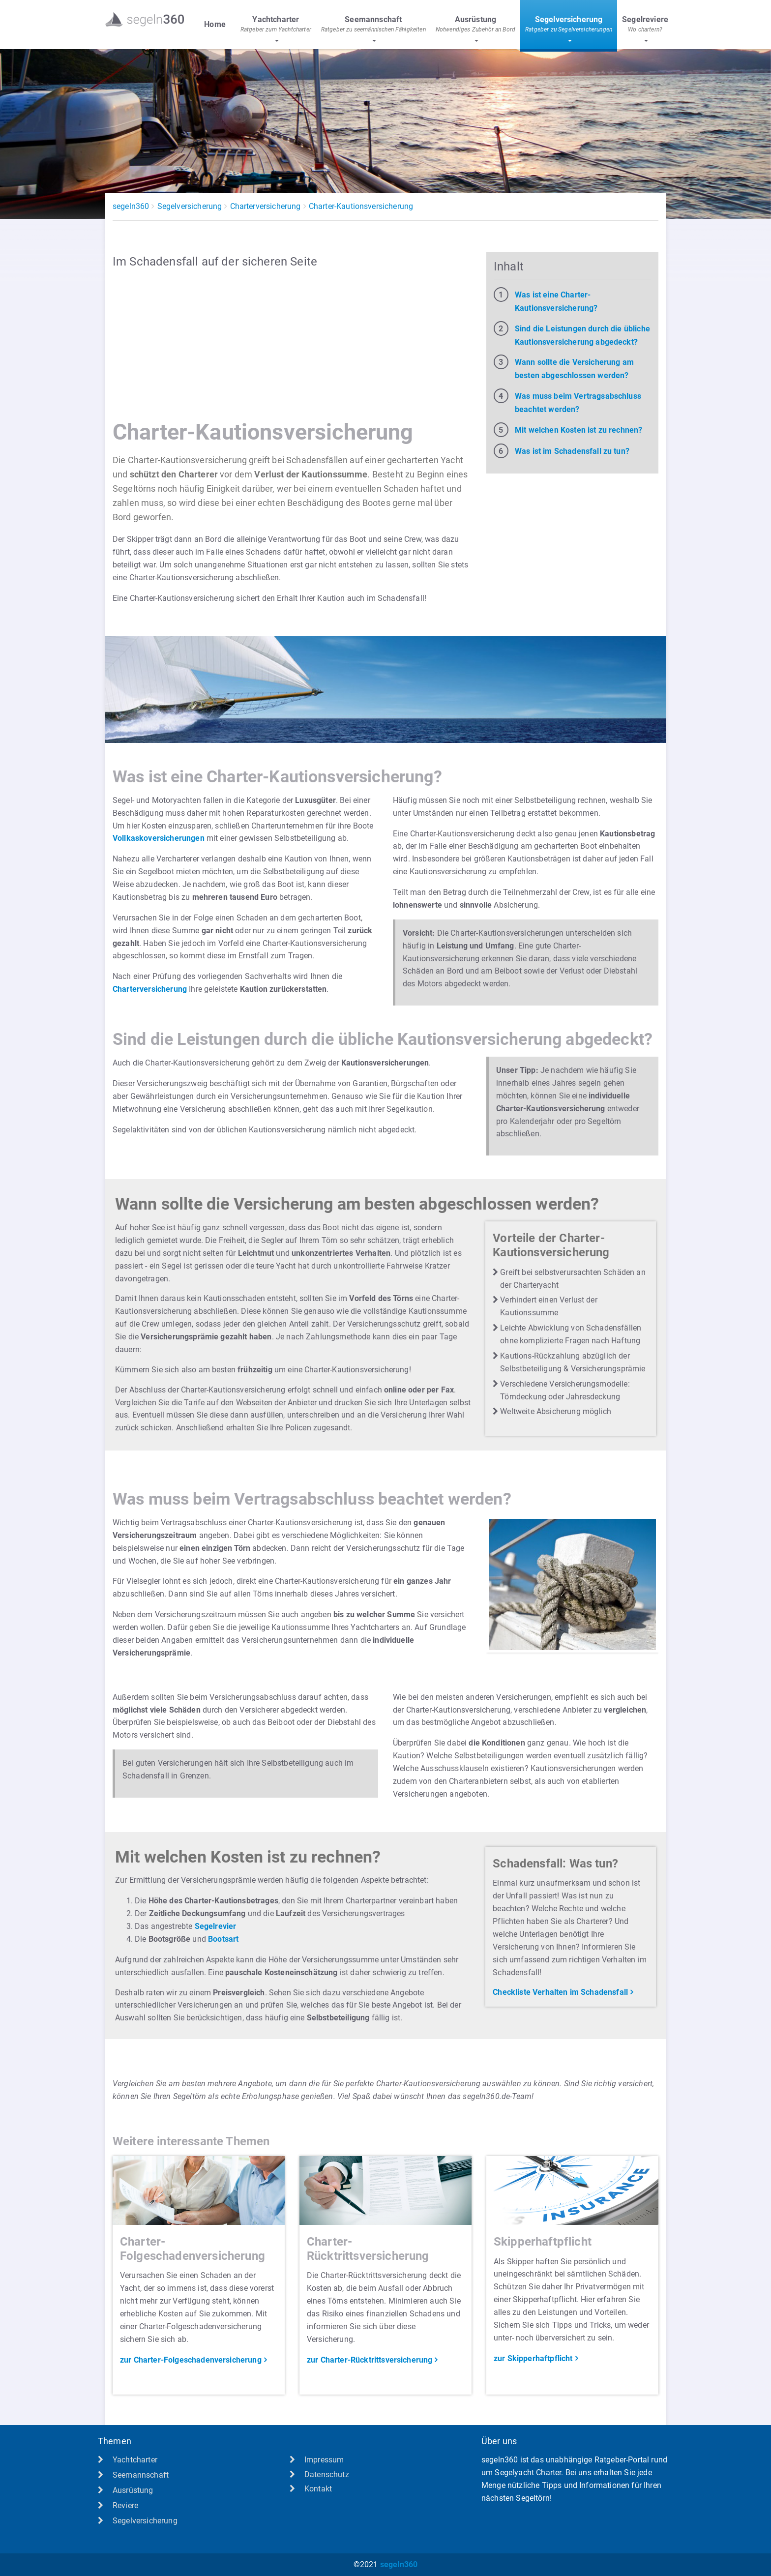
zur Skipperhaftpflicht (533, 2358)
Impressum (324, 2459)
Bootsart (223, 1939)
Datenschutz (326, 2474)
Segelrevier (216, 1926)
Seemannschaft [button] (373, 24)
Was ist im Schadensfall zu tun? (572, 451)
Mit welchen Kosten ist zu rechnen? (578, 430)
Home (215, 24)
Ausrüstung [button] (475, 24)
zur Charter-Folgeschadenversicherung (191, 2360)
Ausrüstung (133, 2490)
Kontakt (318, 2488)
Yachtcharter (135, 2459)
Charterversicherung (265, 206)
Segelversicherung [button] (568, 24)
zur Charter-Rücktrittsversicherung (369, 2360)
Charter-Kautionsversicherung (361, 206)
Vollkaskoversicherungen (159, 838)
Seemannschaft (141, 2475)
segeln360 (131, 206)
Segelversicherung (189, 206)
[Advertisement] (292, 345)
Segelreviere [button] (645, 24)
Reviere (125, 2505)
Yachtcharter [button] (275, 24)
